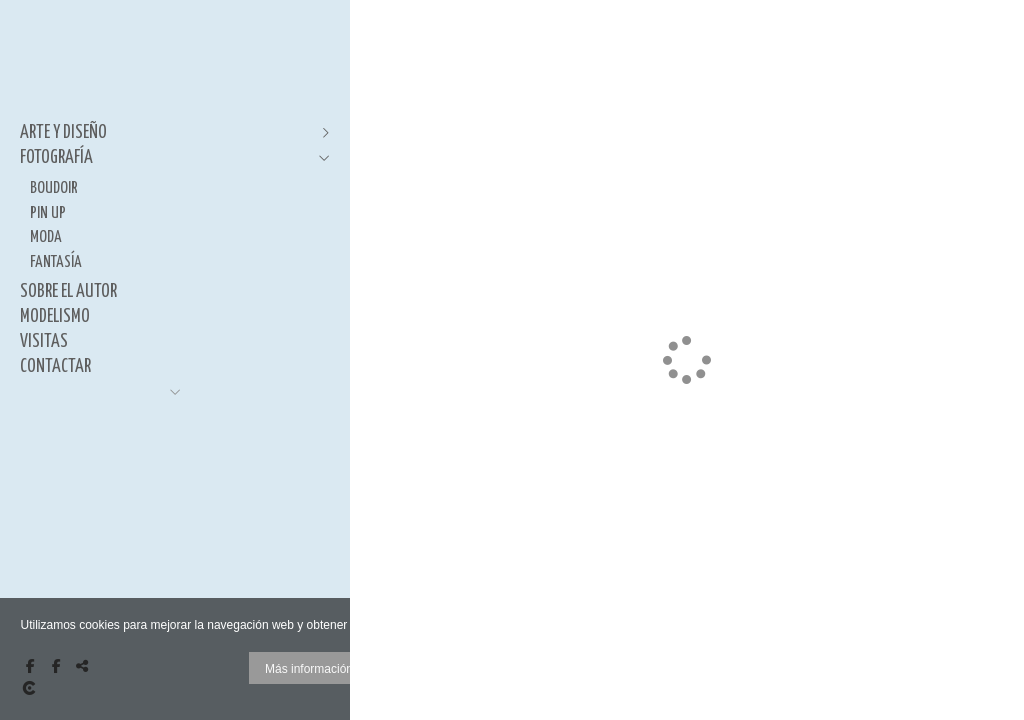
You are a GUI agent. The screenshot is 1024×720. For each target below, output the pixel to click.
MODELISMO (55, 317)
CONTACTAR (55, 367)
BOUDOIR (54, 188)
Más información (309, 669)
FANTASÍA (56, 262)
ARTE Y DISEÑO (63, 133)
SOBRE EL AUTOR (68, 292)
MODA (46, 237)
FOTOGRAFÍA (56, 158)
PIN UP (48, 213)
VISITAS (44, 342)
